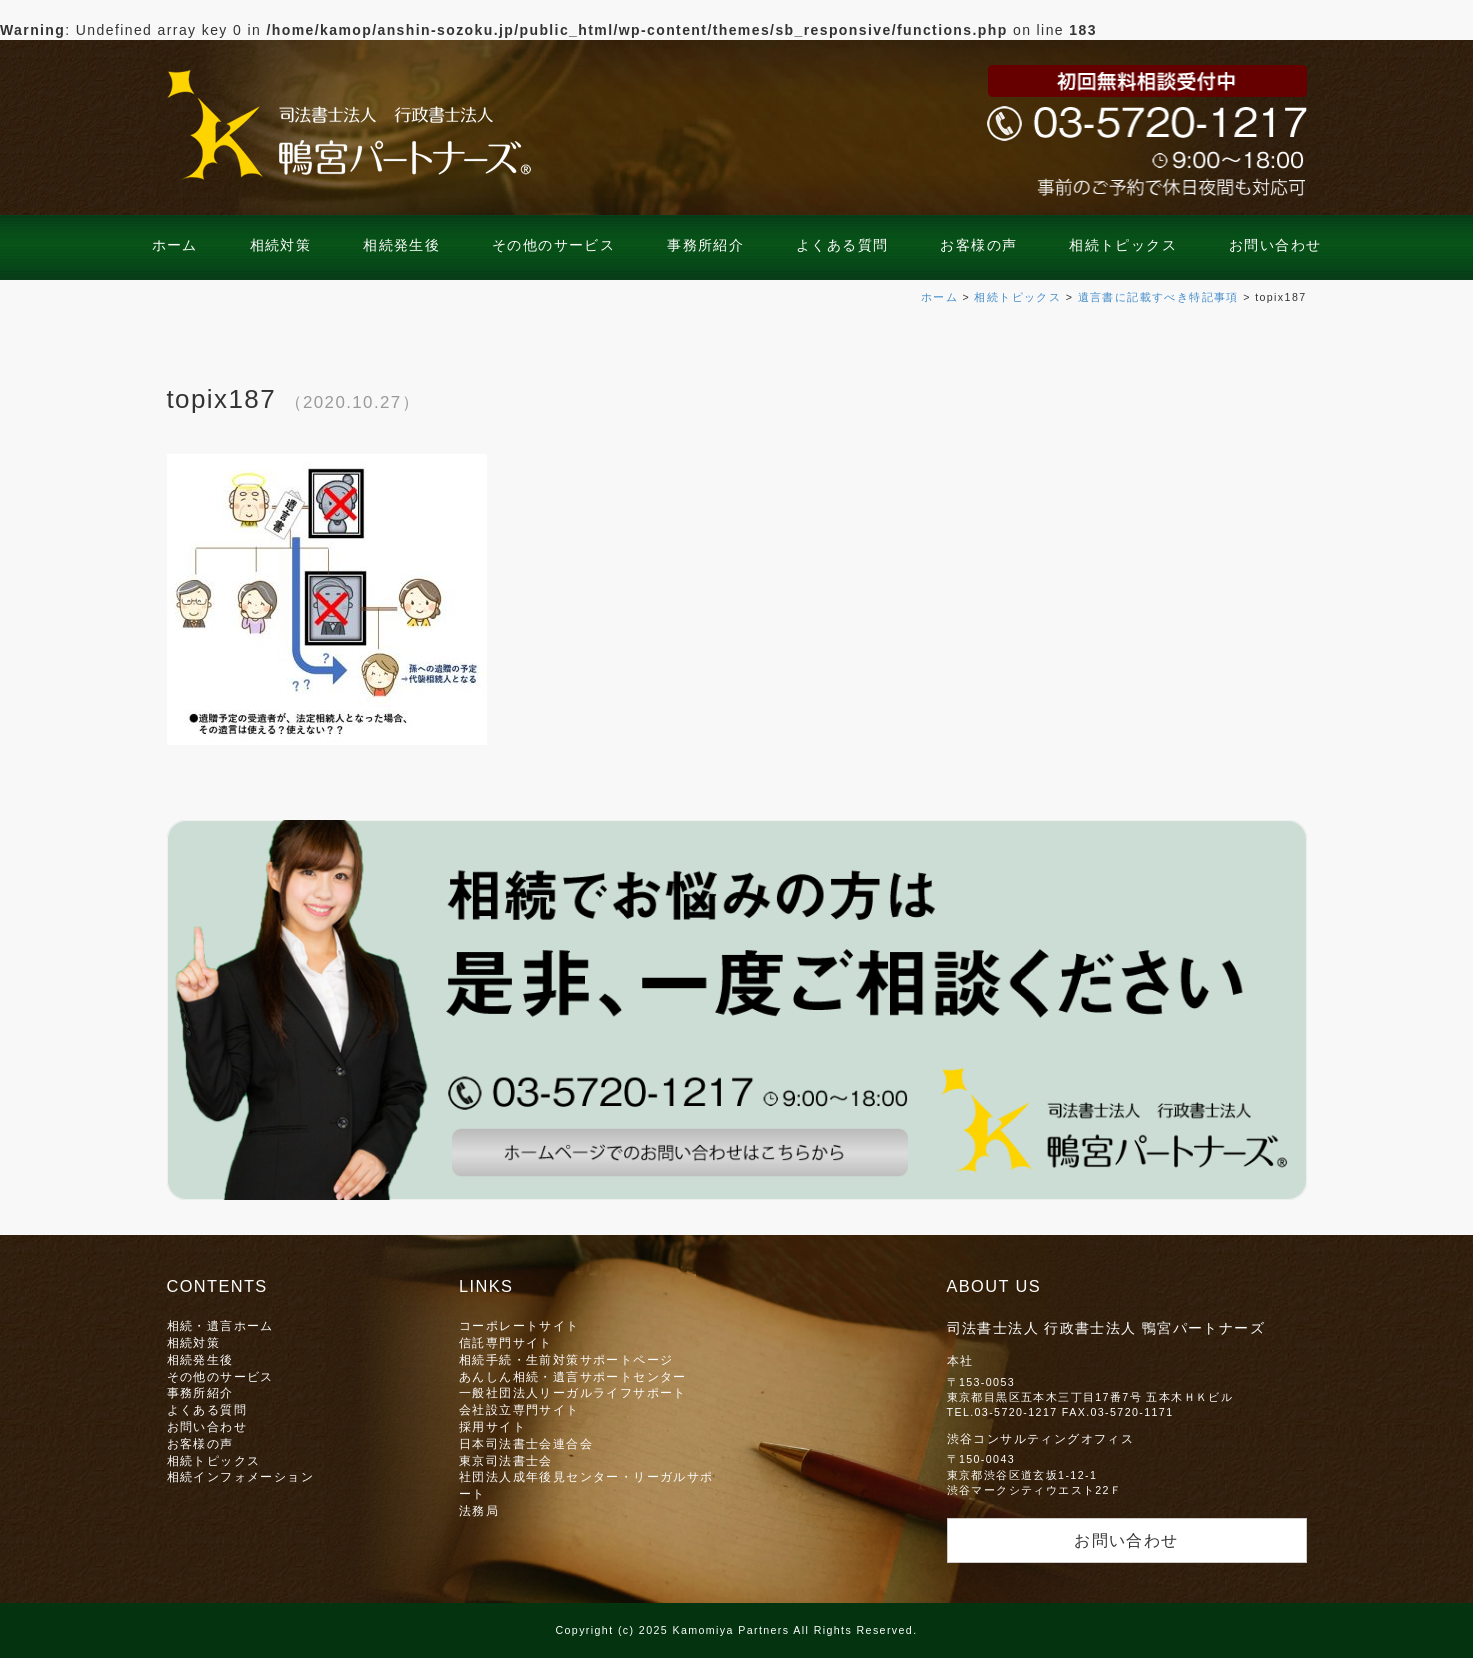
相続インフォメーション (240, 1476)
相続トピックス (1123, 245)
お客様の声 (978, 245)
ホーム (175, 245)
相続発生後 (401, 245)
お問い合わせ (1275, 245)
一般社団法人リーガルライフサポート (573, 1392)
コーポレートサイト (519, 1325)
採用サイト (492, 1426)
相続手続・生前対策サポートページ (566, 1359)
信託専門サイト (506, 1342)
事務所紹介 (705, 245)
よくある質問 (842, 245)
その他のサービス (553, 245)
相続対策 (281, 245)
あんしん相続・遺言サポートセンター (573, 1376)
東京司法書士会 (506, 1460)
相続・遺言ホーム (220, 1325)
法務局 (479, 1510)
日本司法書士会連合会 (526, 1443)
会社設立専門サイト (519, 1409)
